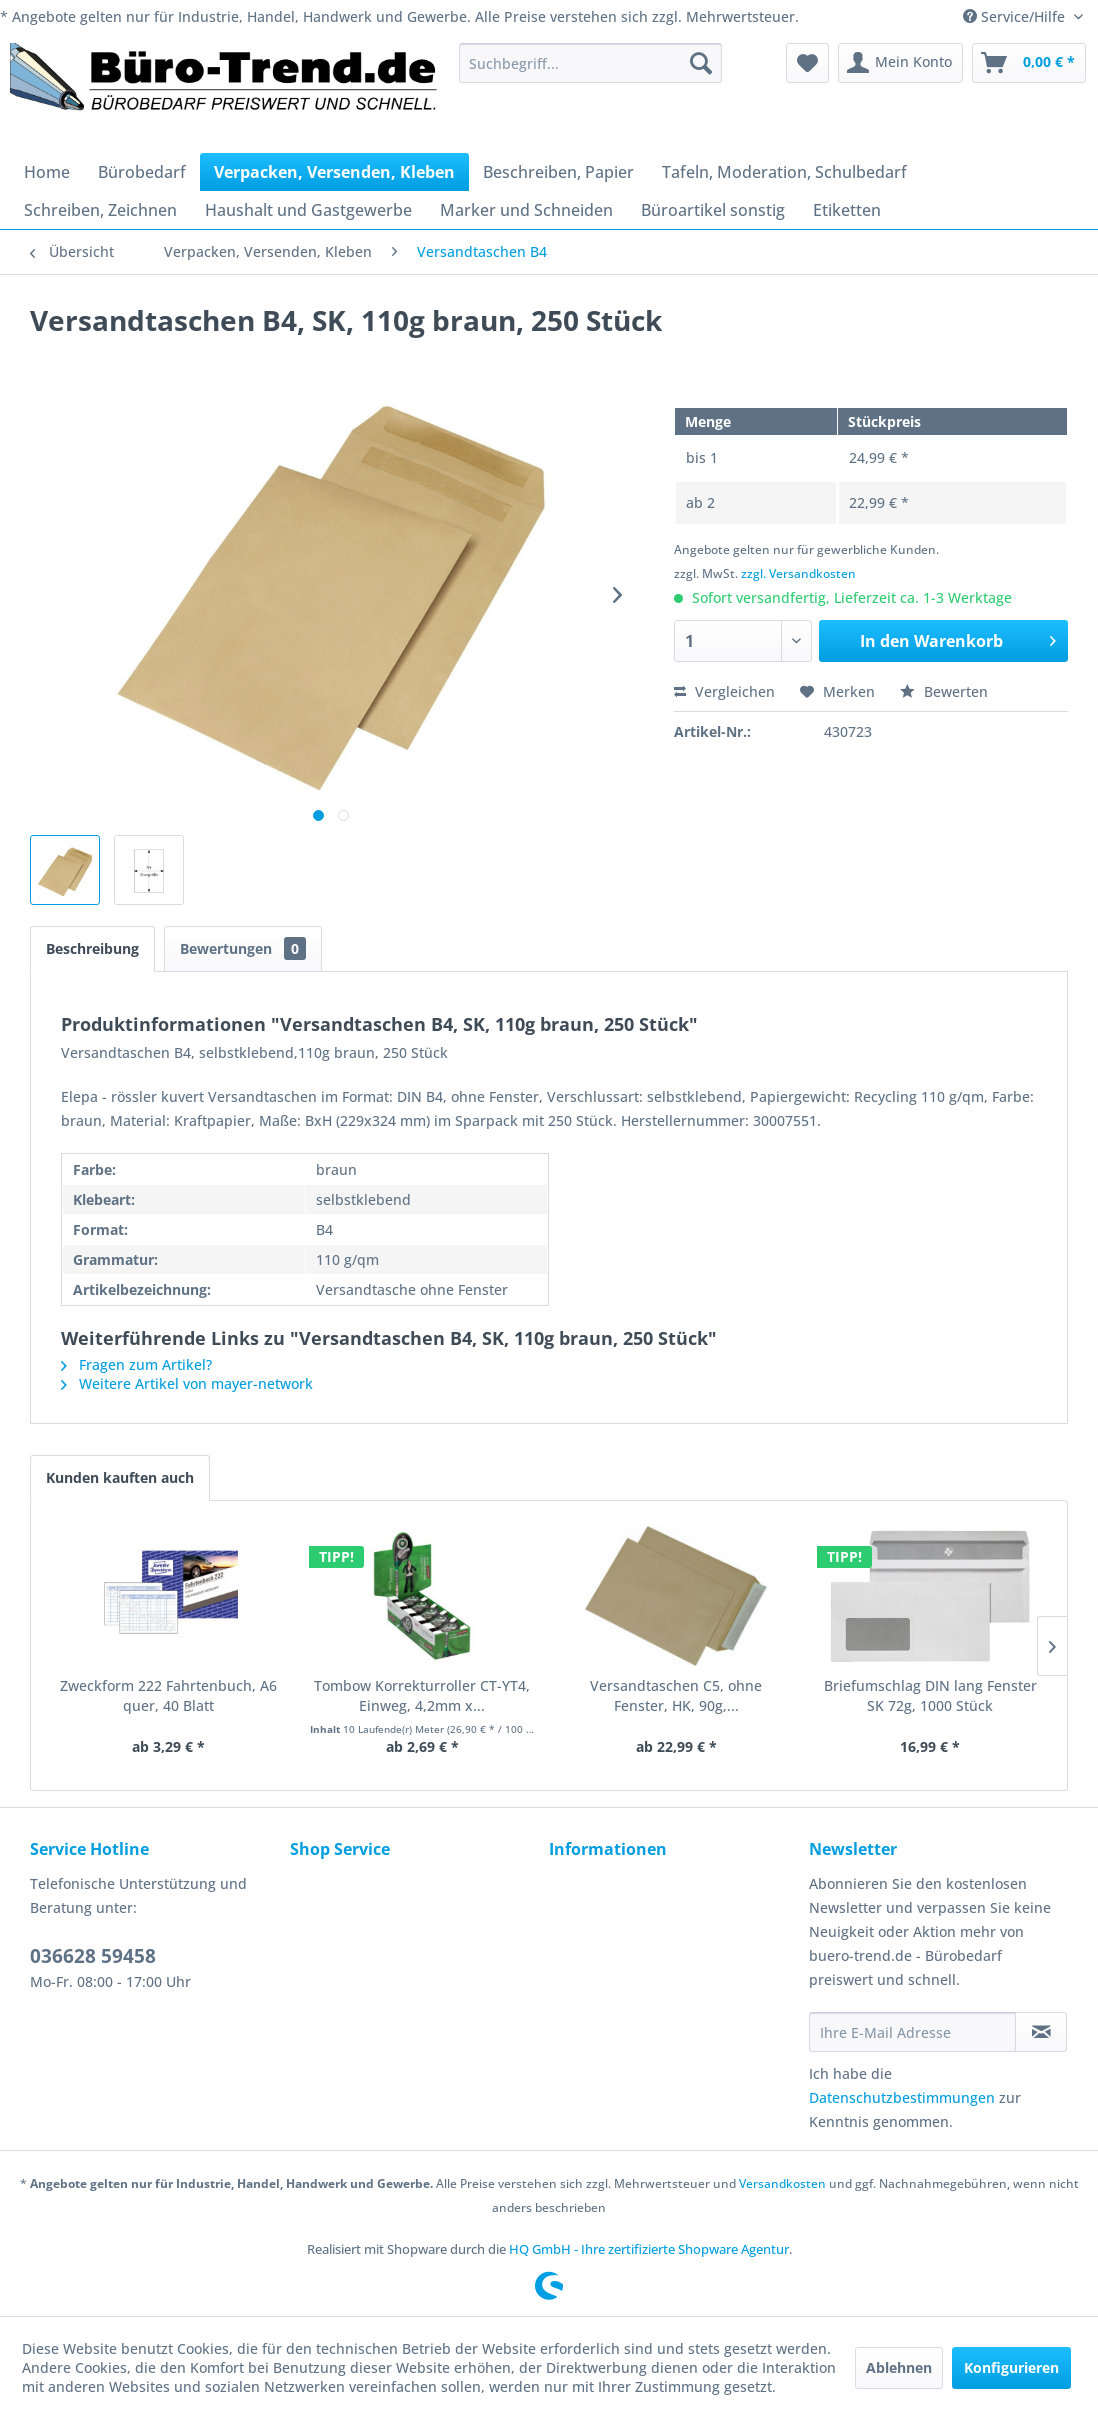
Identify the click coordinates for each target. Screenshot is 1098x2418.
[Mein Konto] (900, 63)
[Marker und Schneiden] (526, 210)
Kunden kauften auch (120, 1477)
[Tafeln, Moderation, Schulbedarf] (784, 172)
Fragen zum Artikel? (136, 1364)
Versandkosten (782, 2183)
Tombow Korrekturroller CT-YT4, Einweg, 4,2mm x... (422, 1695)
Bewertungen (243, 948)
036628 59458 (93, 1956)
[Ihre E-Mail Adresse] (913, 2032)
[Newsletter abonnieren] (1041, 2032)
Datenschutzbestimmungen (902, 2097)
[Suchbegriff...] (591, 63)
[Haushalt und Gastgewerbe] (308, 210)
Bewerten (944, 691)
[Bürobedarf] (142, 172)
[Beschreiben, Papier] (558, 172)
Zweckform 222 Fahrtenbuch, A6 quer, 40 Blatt (168, 1695)
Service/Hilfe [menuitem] (1016, 16)
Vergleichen (724, 691)
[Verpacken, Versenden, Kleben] (334, 172)
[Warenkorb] (1029, 63)
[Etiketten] (847, 210)
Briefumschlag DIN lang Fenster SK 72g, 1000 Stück (930, 1695)
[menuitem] (591, 63)
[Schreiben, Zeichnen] (100, 210)
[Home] (47, 172)
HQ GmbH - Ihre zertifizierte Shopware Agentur (649, 2249)
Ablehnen (899, 2367)
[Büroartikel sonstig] (713, 210)
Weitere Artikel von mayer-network (187, 1383)
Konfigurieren (1011, 2367)
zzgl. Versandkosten (798, 573)
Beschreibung (92, 948)
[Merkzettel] (807, 63)
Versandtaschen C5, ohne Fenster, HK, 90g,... (676, 1695)
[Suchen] (701, 63)
